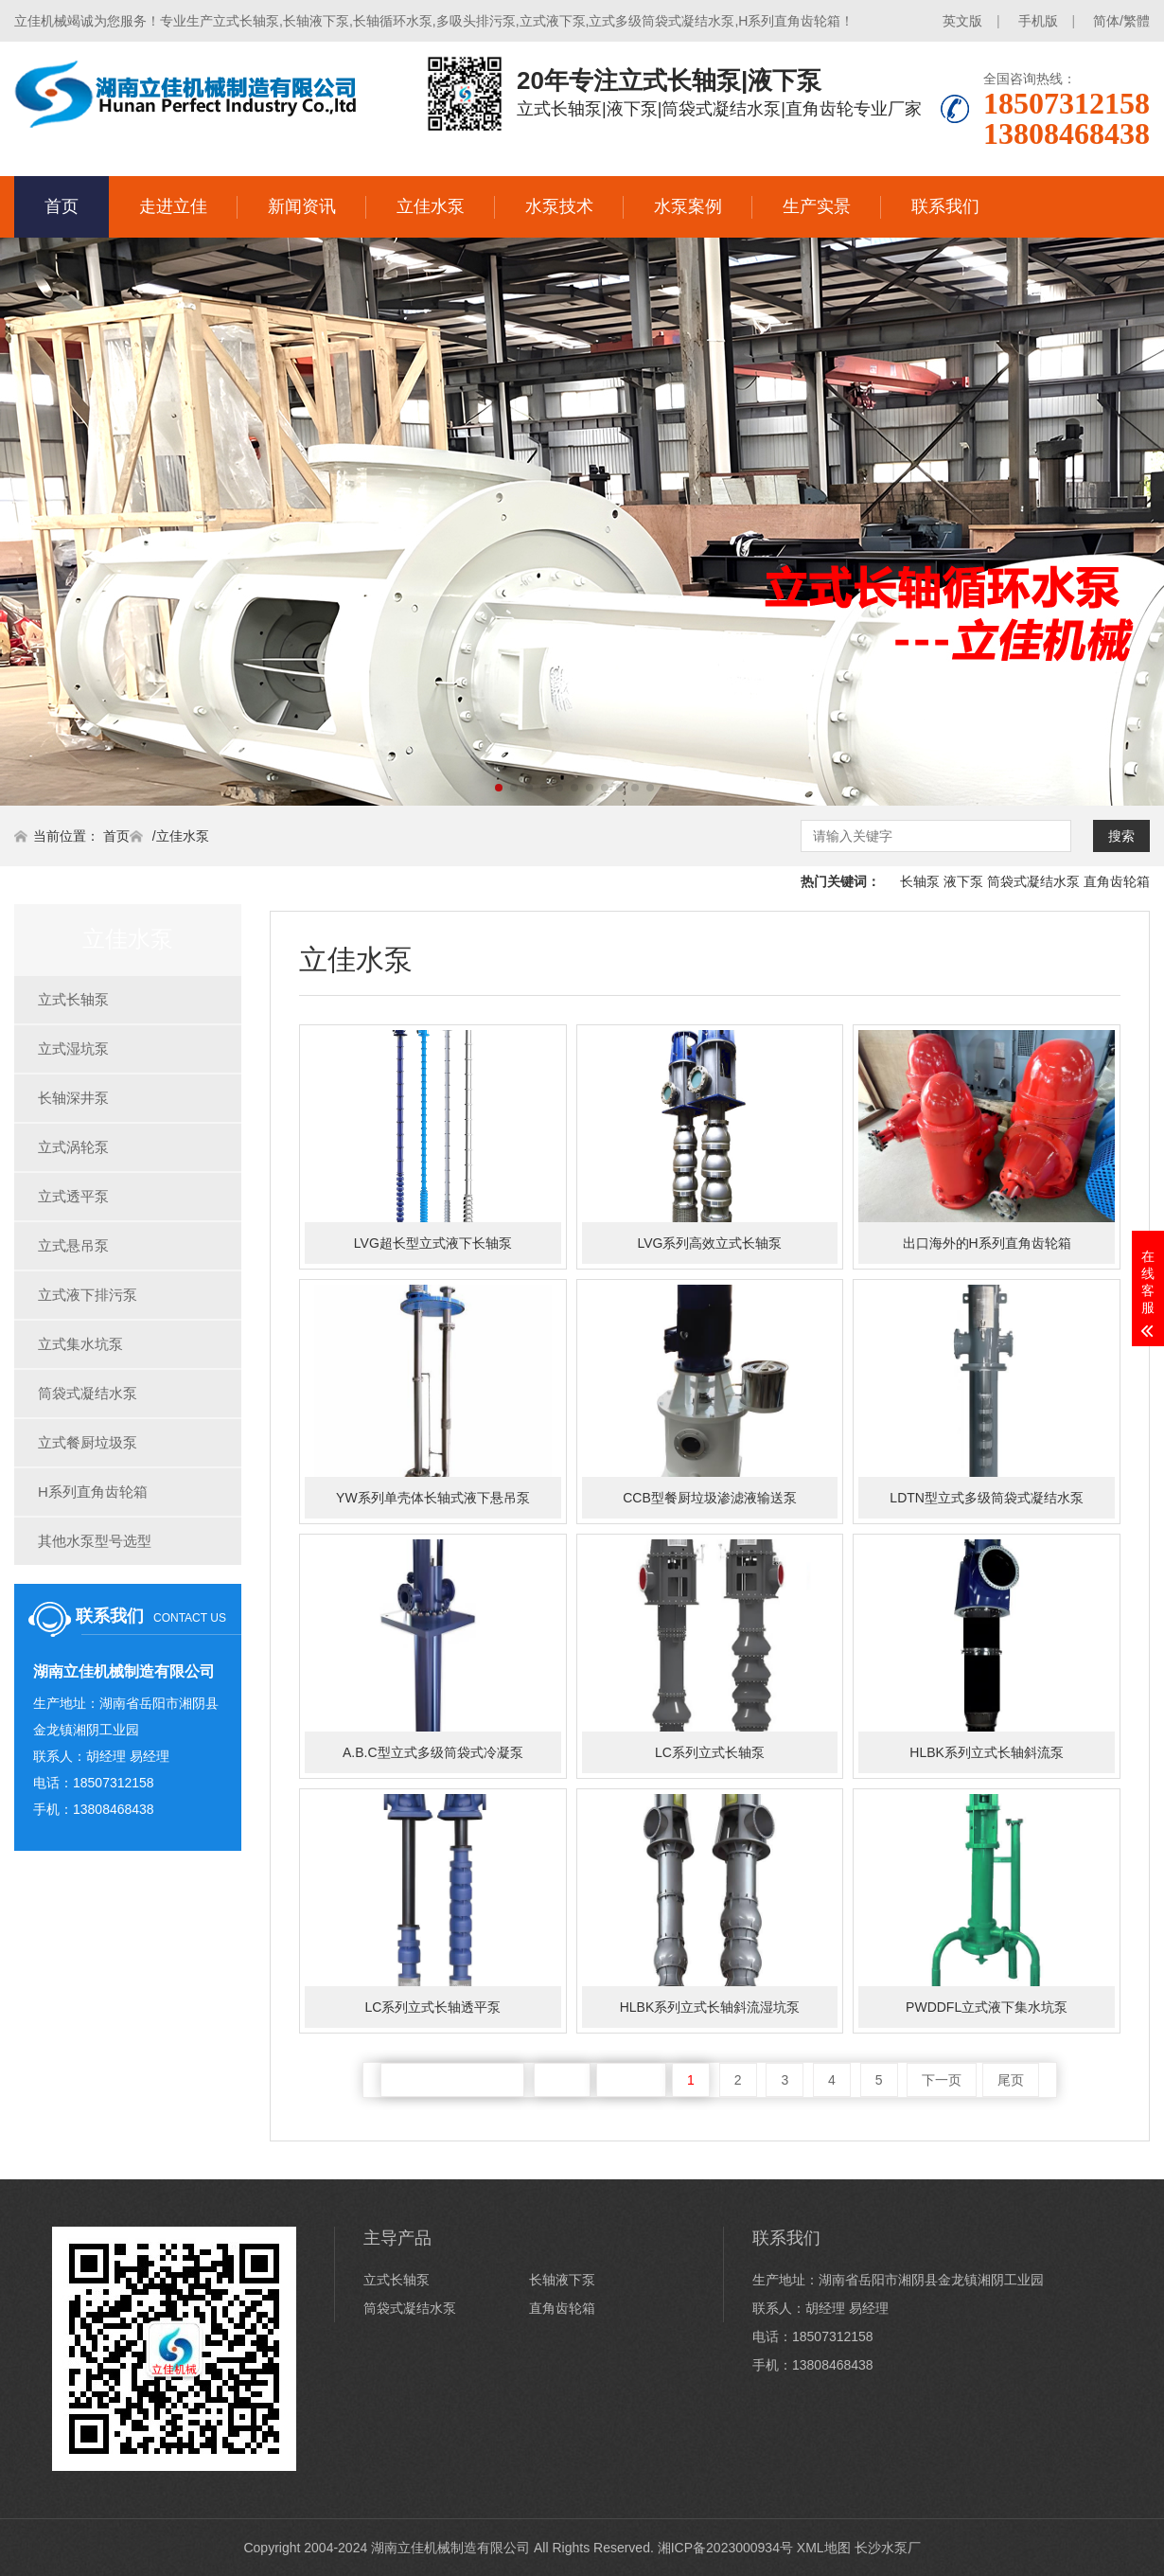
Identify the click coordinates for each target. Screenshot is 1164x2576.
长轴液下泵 (562, 2279)
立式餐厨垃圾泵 (87, 1442)
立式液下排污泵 (87, 1295)
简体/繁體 (1121, 20)
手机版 (1038, 20)
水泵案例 (688, 206)
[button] (499, 787)
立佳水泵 (431, 206)
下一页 (941, 2079)
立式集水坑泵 (80, 1344)
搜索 (1121, 836)
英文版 (962, 20)
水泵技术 (559, 206)
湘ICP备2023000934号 (725, 2547)
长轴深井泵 (73, 1098)
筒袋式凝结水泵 (1033, 881)
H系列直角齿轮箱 (93, 1491)
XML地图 (824, 2547)
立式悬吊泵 (73, 1245)
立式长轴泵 (73, 999)
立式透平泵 (73, 1196)
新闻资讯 (302, 206)
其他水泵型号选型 (94, 1541)
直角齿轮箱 (1117, 881)
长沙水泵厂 (888, 2547)
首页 (61, 206)
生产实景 (817, 206)
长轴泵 (920, 881)
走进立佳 (173, 206)
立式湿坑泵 (73, 1048)
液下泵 (963, 881)
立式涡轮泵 (73, 1147)
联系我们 (945, 206)
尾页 (1010, 2079)
